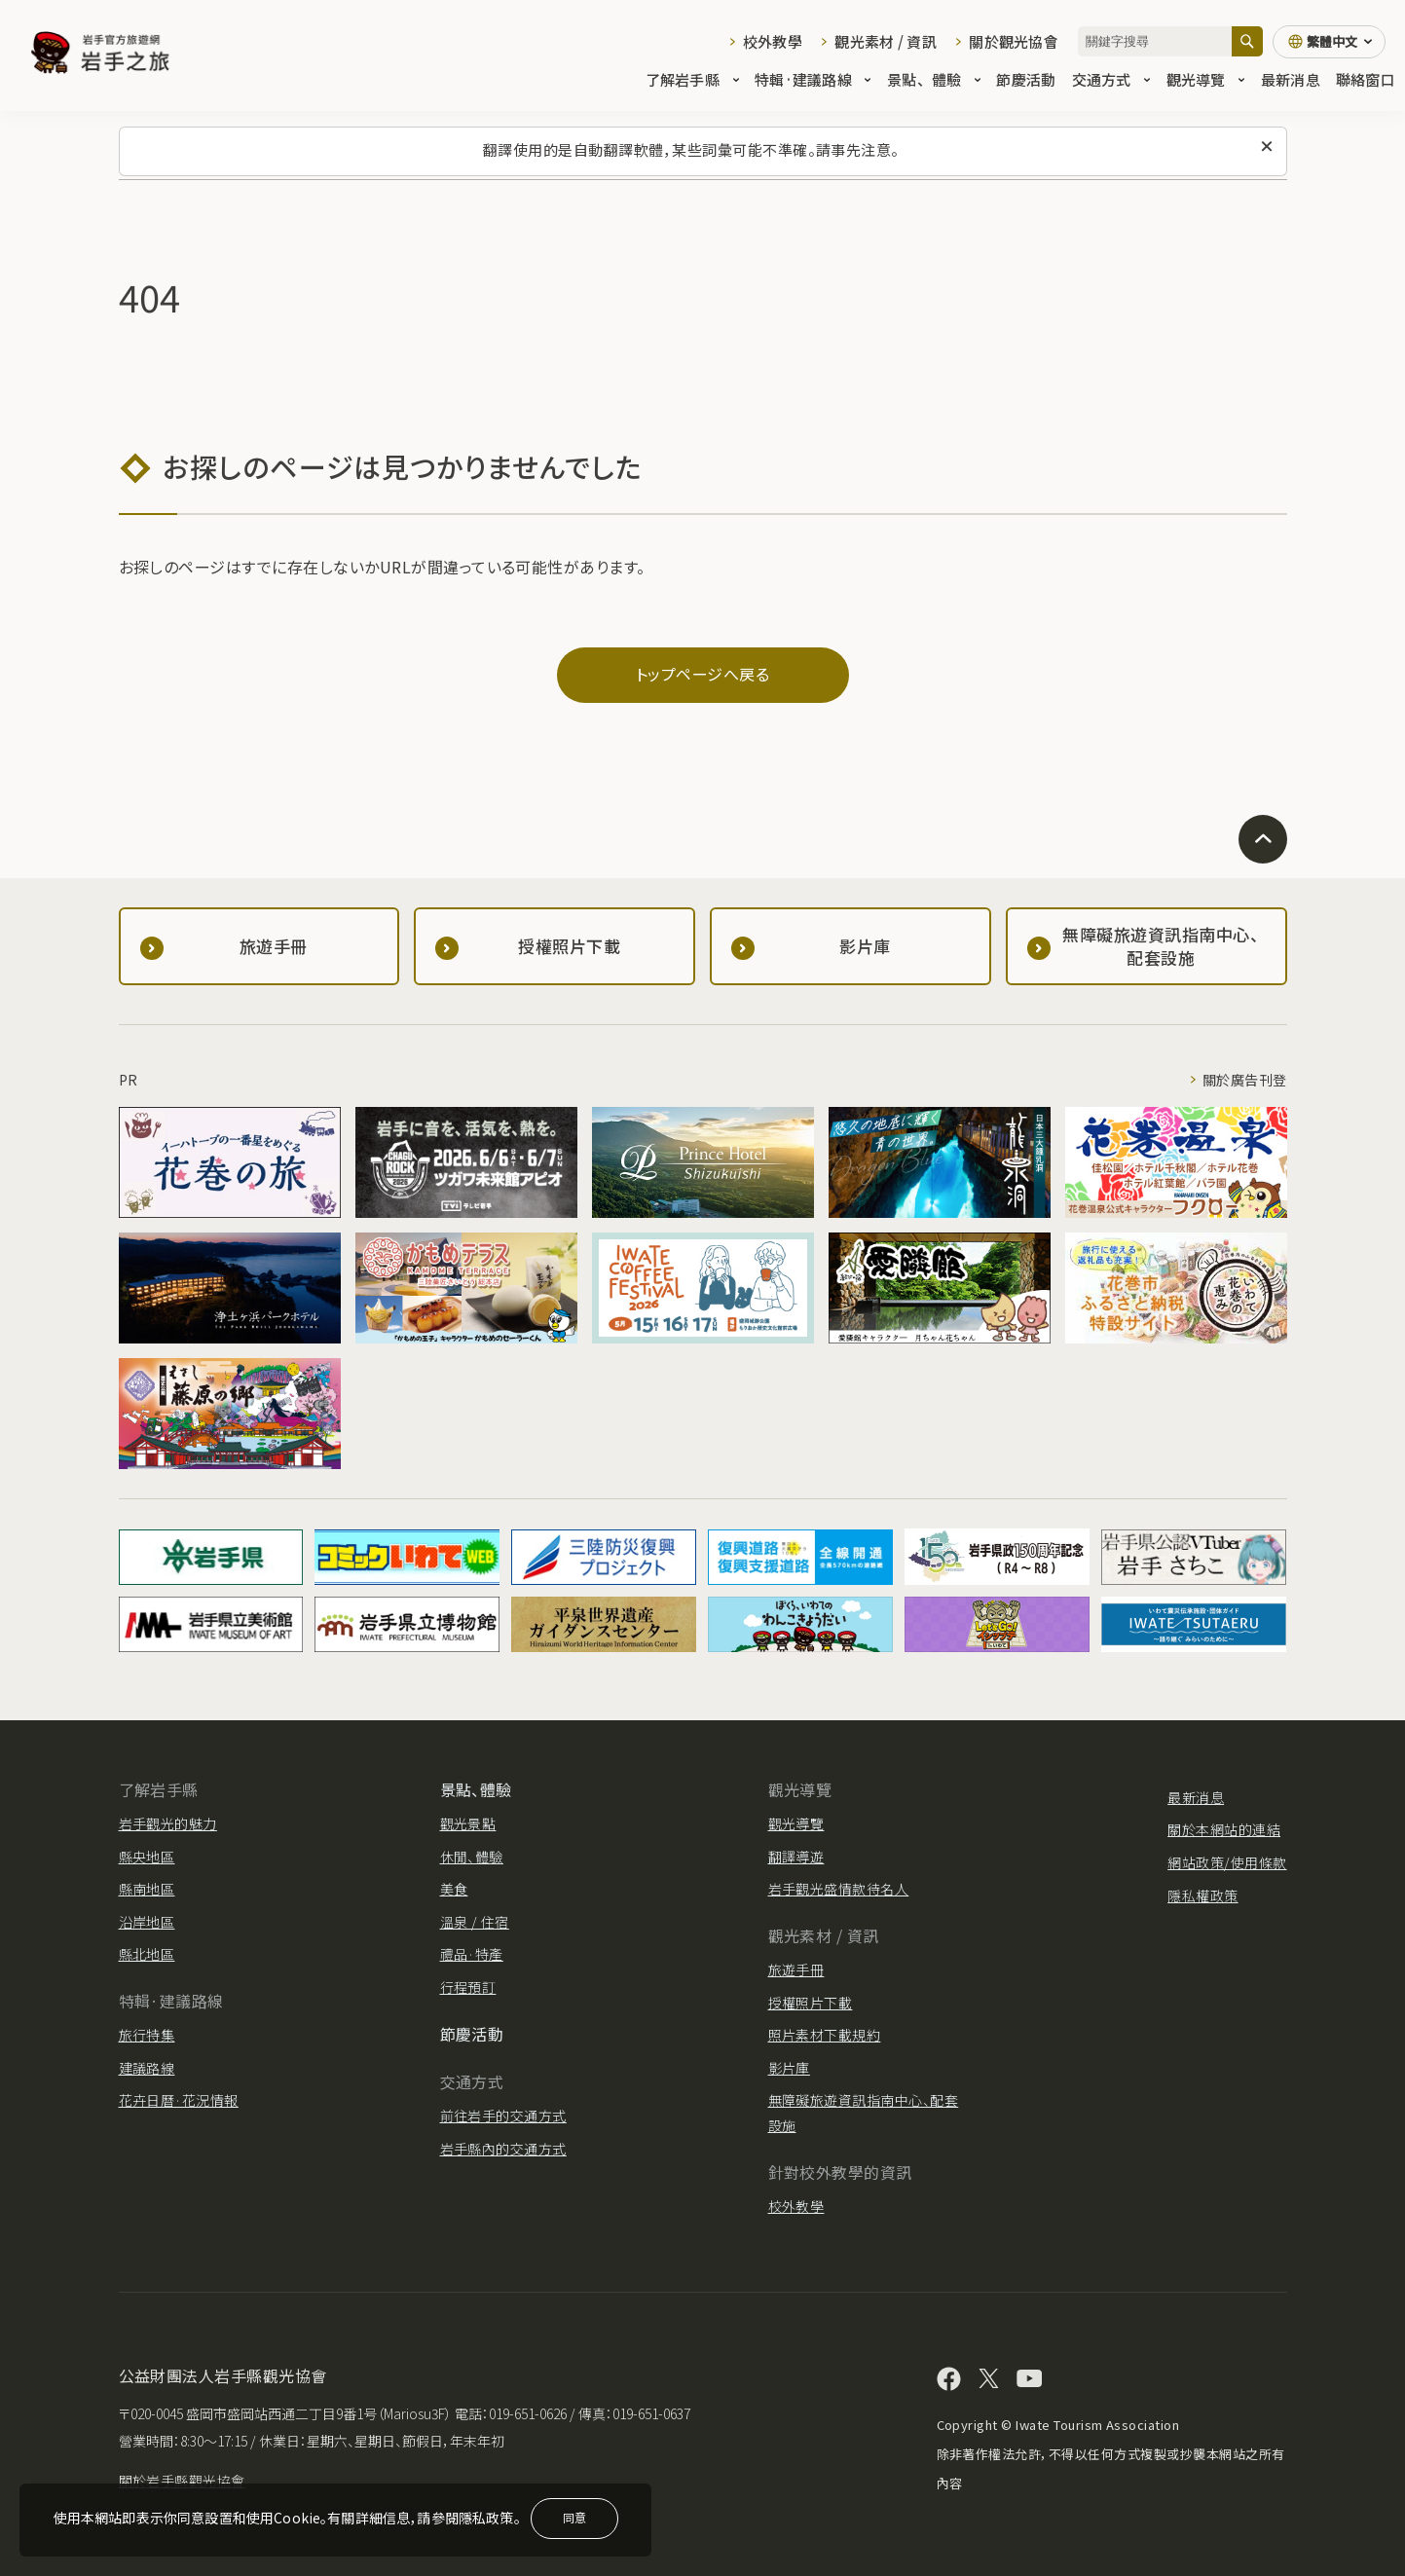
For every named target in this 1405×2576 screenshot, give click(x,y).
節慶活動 (1025, 79)
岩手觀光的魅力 (168, 1823)
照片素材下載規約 (824, 2034)
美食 (454, 1888)
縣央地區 (147, 1856)
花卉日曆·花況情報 (179, 2100)
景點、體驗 (933, 79)
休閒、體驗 (471, 1856)
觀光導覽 (1205, 79)
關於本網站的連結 (1223, 1829)
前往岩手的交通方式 (503, 2115)
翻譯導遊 (796, 1856)
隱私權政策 (1202, 1895)
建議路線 (147, 2068)
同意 (574, 2517)
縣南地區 (147, 1888)
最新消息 (1290, 79)
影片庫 (789, 2068)
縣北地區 (147, 1954)
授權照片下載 (810, 2002)
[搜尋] (1247, 41)
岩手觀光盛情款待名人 (838, 1888)
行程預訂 (468, 1987)
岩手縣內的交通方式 (503, 2148)
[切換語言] (1329, 41)
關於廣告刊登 (1244, 1079)
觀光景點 (468, 1823)
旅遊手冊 (796, 1969)
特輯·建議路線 (813, 79)
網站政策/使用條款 (1226, 1862)
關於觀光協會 (1013, 41)
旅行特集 (147, 2034)
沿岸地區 (147, 1922)
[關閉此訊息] (1266, 147)
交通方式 (1111, 79)
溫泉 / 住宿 (474, 1922)
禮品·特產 (471, 1954)
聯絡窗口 (1365, 79)
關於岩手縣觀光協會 (182, 2480)
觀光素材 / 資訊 (885, 41)
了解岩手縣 (692, 79)
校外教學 (772, 41)
